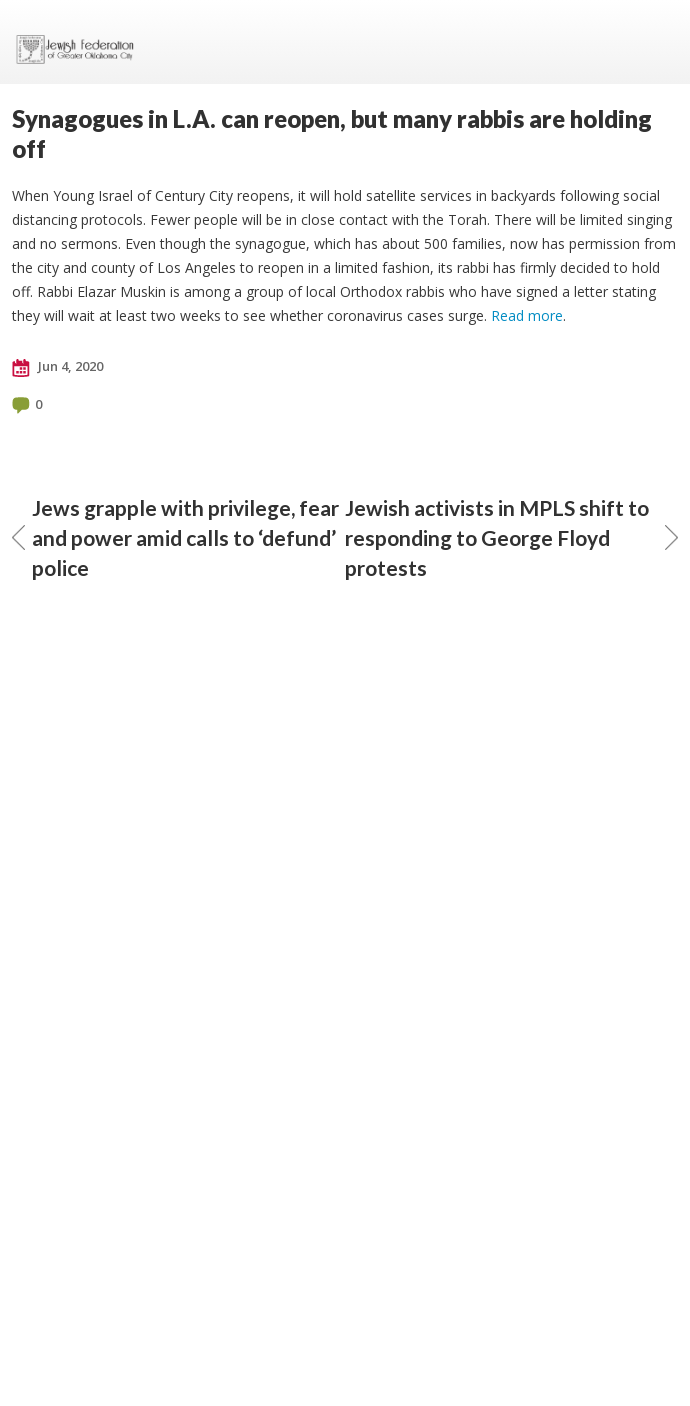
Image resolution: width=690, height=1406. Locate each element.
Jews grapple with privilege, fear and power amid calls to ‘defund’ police (175, 537)
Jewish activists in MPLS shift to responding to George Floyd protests (511, 537)
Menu (655, 42)
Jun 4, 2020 (57, 367)
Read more (527, 315)
